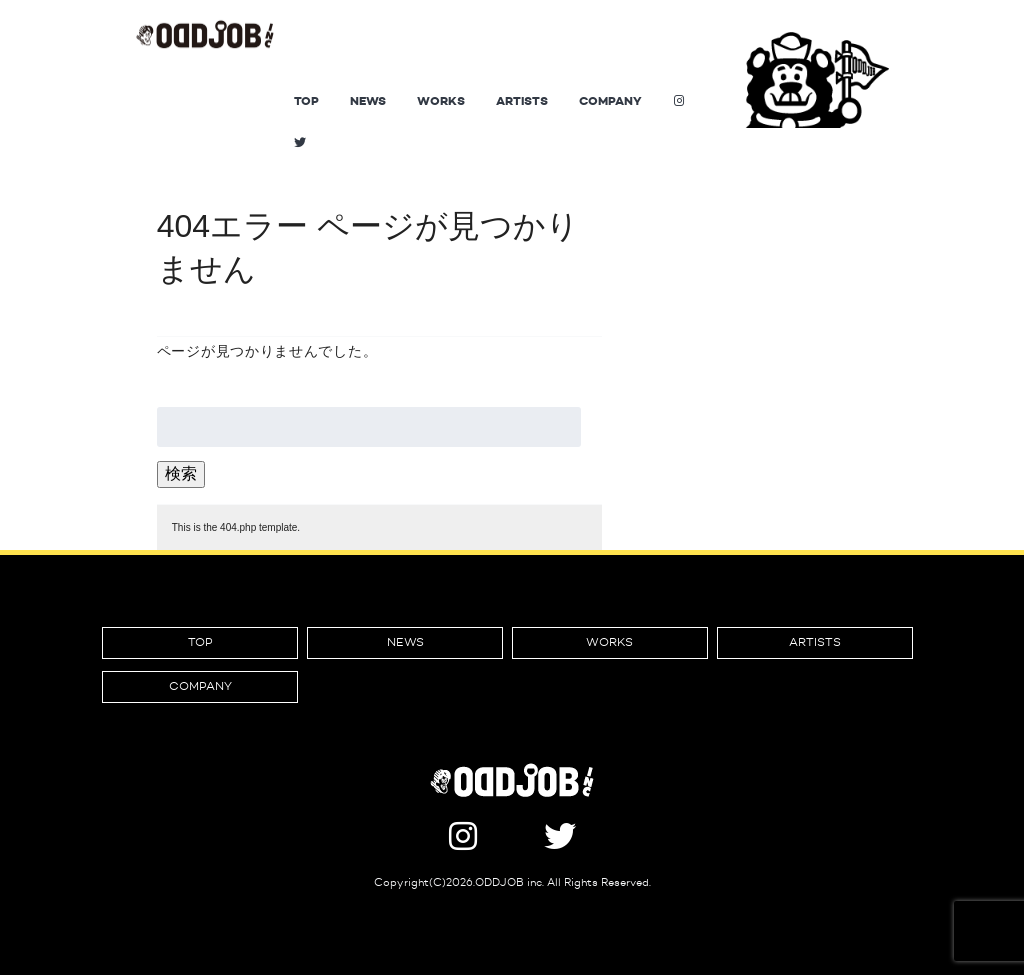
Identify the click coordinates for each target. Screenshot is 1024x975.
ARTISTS (522, 101)
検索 (181, 473)
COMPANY (610, 101)
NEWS (368, 101)
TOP (306, 101)
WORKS (441, 101)
